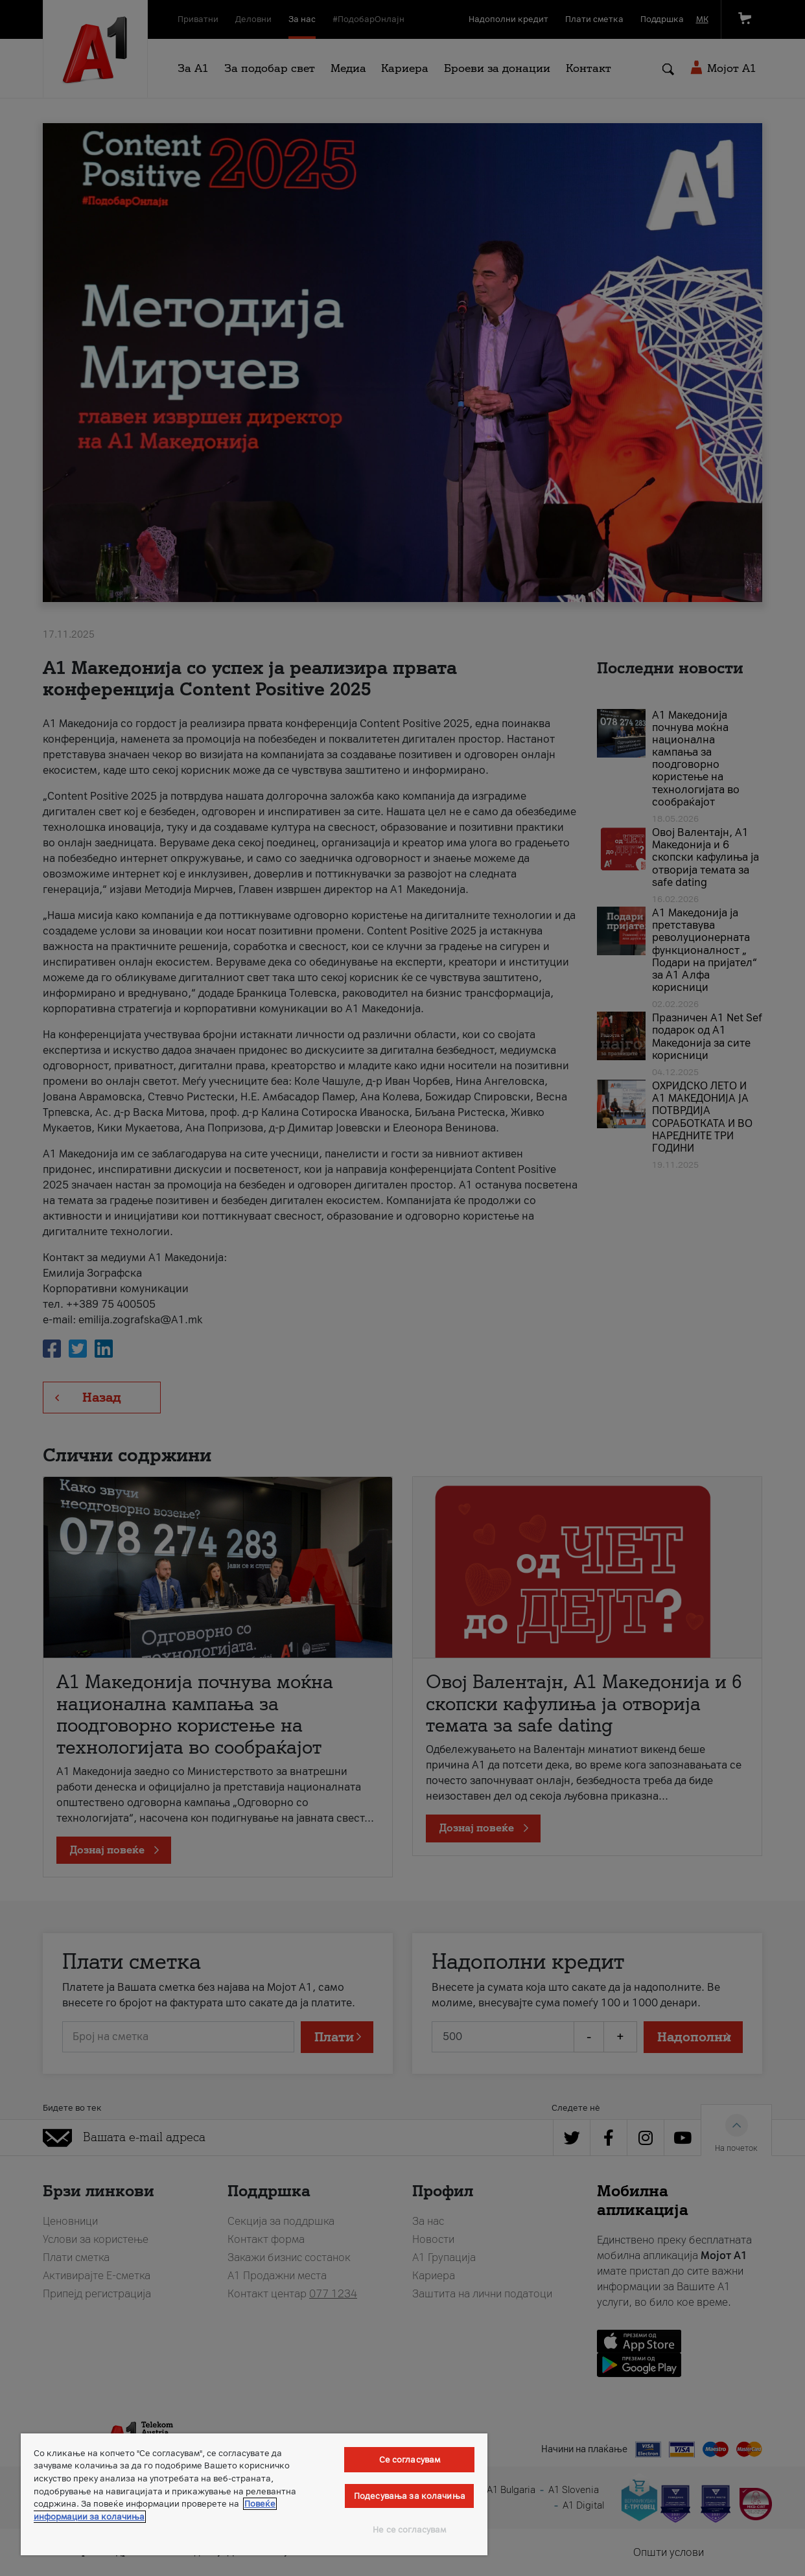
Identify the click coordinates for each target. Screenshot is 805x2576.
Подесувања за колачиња (409, 2496)
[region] (254, 2494)
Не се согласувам (409, 2530)
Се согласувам (410, 2460)
